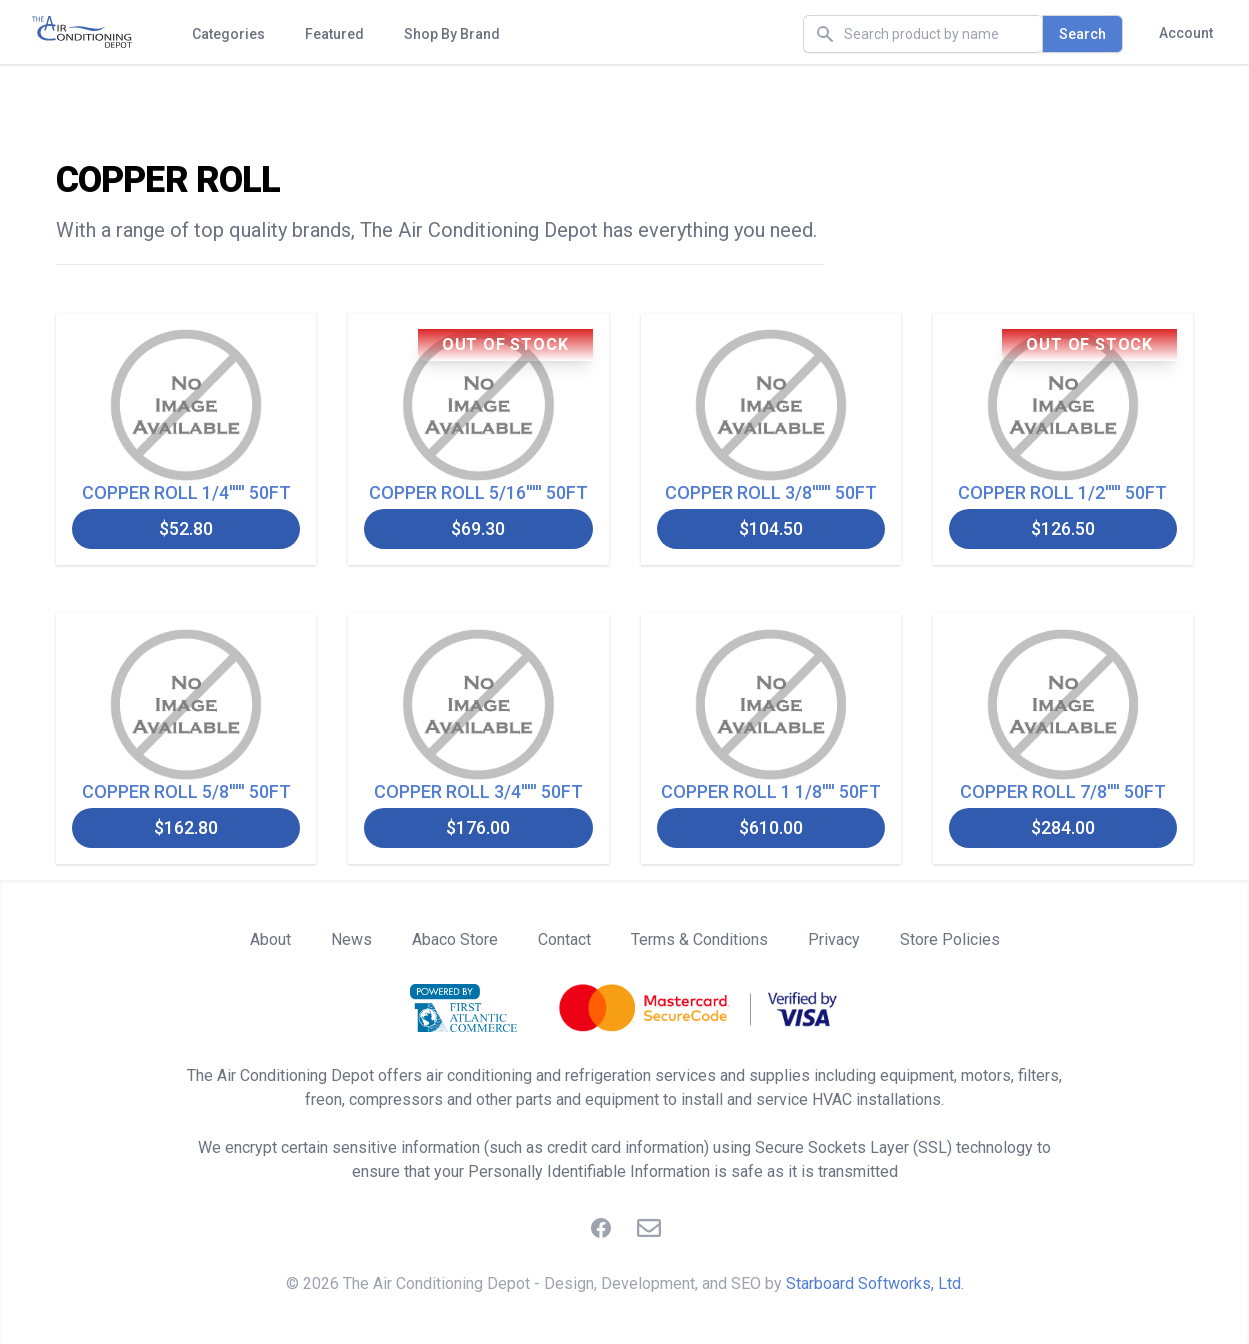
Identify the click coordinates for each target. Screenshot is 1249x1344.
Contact (564, 939)
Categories (228, 34)
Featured (334, 34)
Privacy (834, 939)
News (351, 939)
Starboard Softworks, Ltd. (875, 1283)
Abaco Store (455, 939)
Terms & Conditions (699, 939)
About (270, 939)
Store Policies (950, 939)
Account (1186, 33)
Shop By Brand (452, 34)
